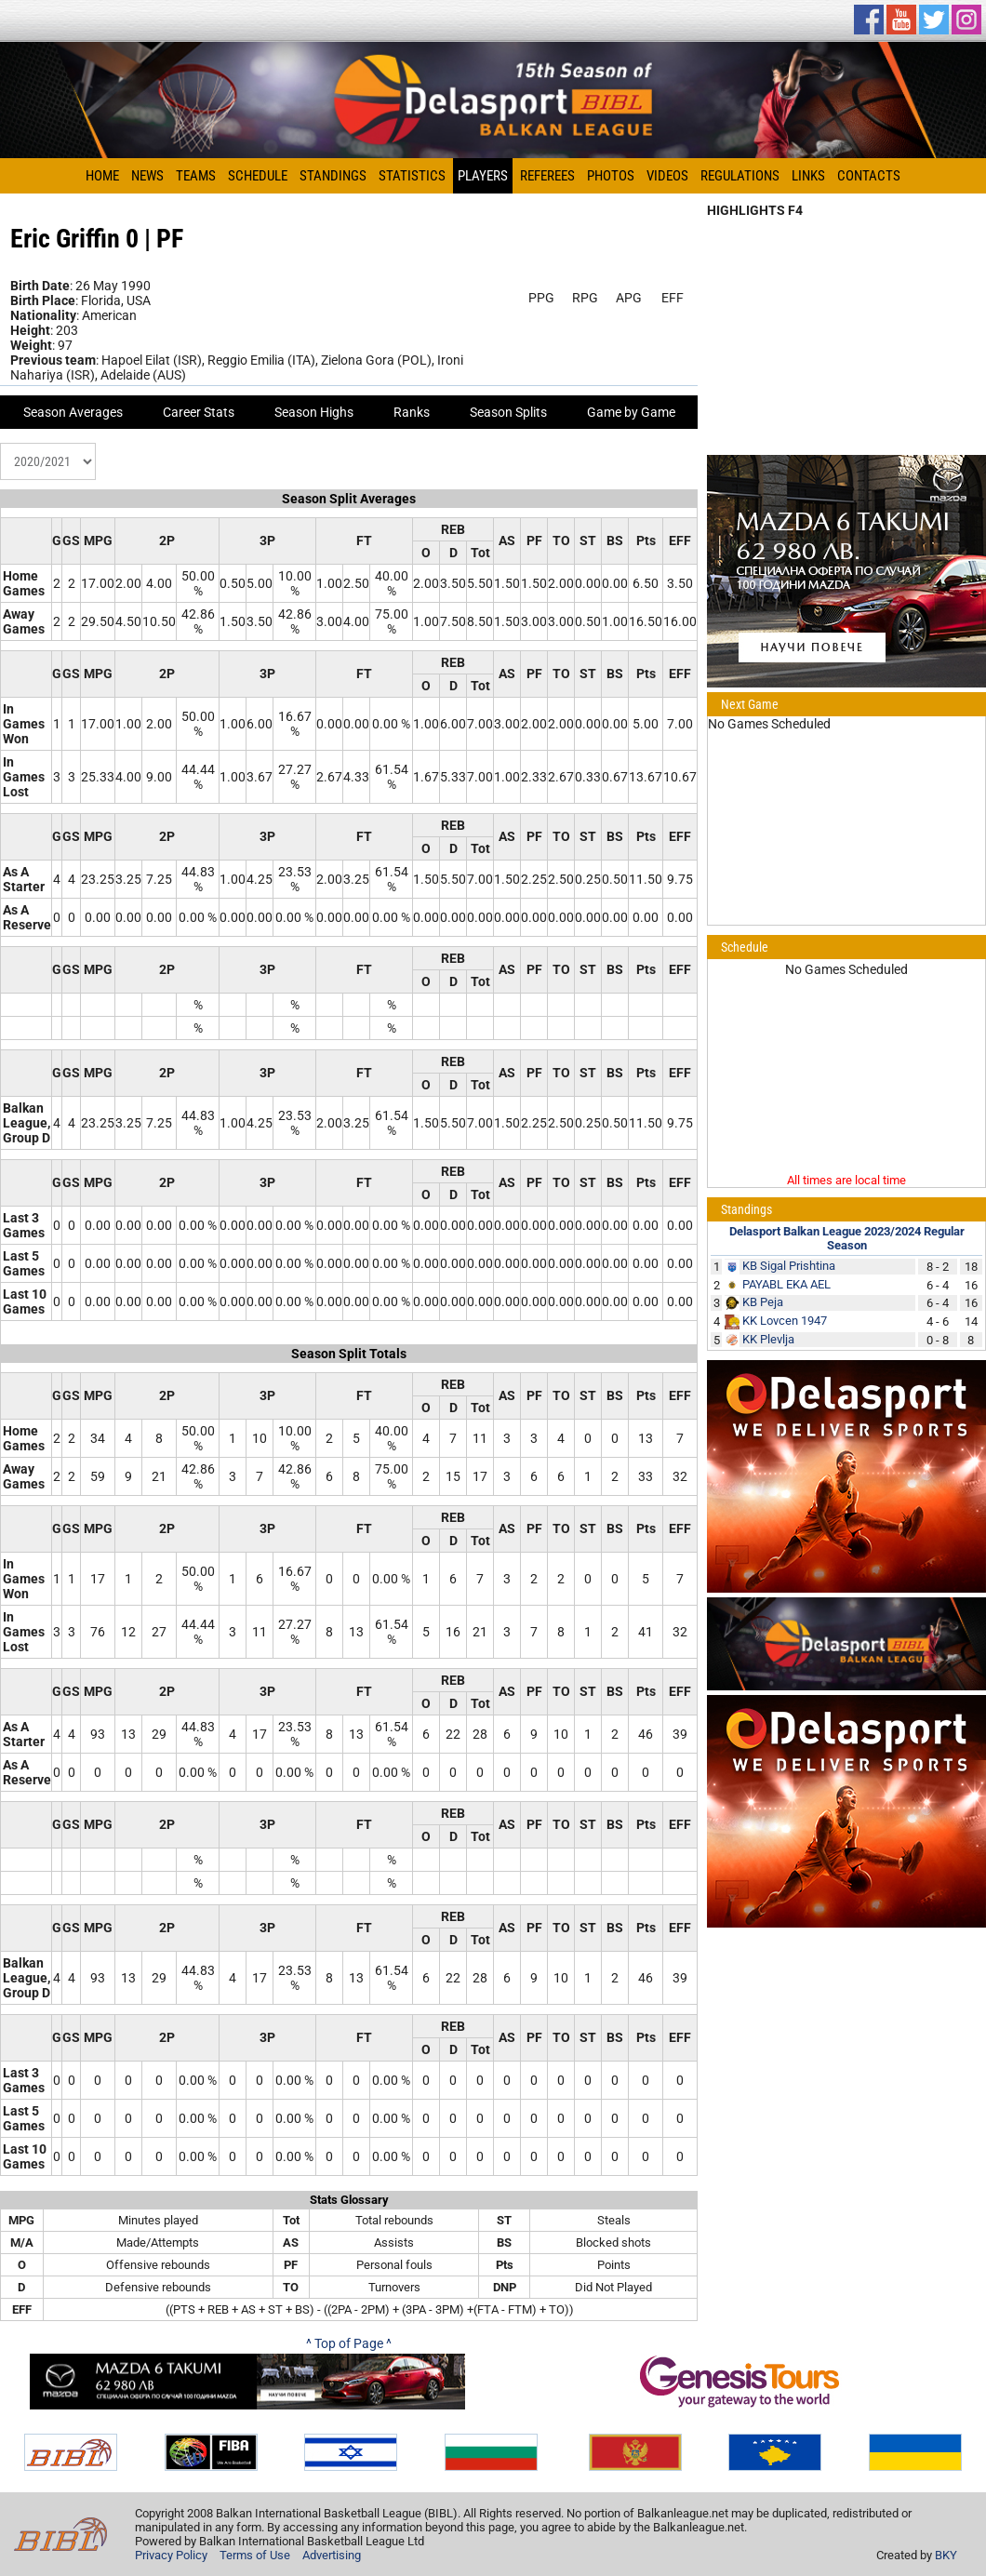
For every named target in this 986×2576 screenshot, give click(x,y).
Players (483, 175)
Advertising (331, 2555)
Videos (667, 175)
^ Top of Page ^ (349, 2343)
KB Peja (762, 1302)
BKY (946, 2555)
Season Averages (73, 412)
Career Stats (198, 412)
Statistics (412, 175)
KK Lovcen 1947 (784, 1321)
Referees (547, 175)
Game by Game (631, 412)
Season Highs (313, 412)
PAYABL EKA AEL (786, 1284)
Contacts (868, 175)
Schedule (257, 175)
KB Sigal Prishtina (788, 1266)
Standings (333, 175)
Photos (610, 175)
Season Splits (508, 412)
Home (102, 175)
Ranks (411, 412)
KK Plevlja (768, 1339)
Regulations (739, 175)
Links (808, 175)
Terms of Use (255, 2555)
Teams (196, 175)
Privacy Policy (171, 2555)
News (147, 175)
